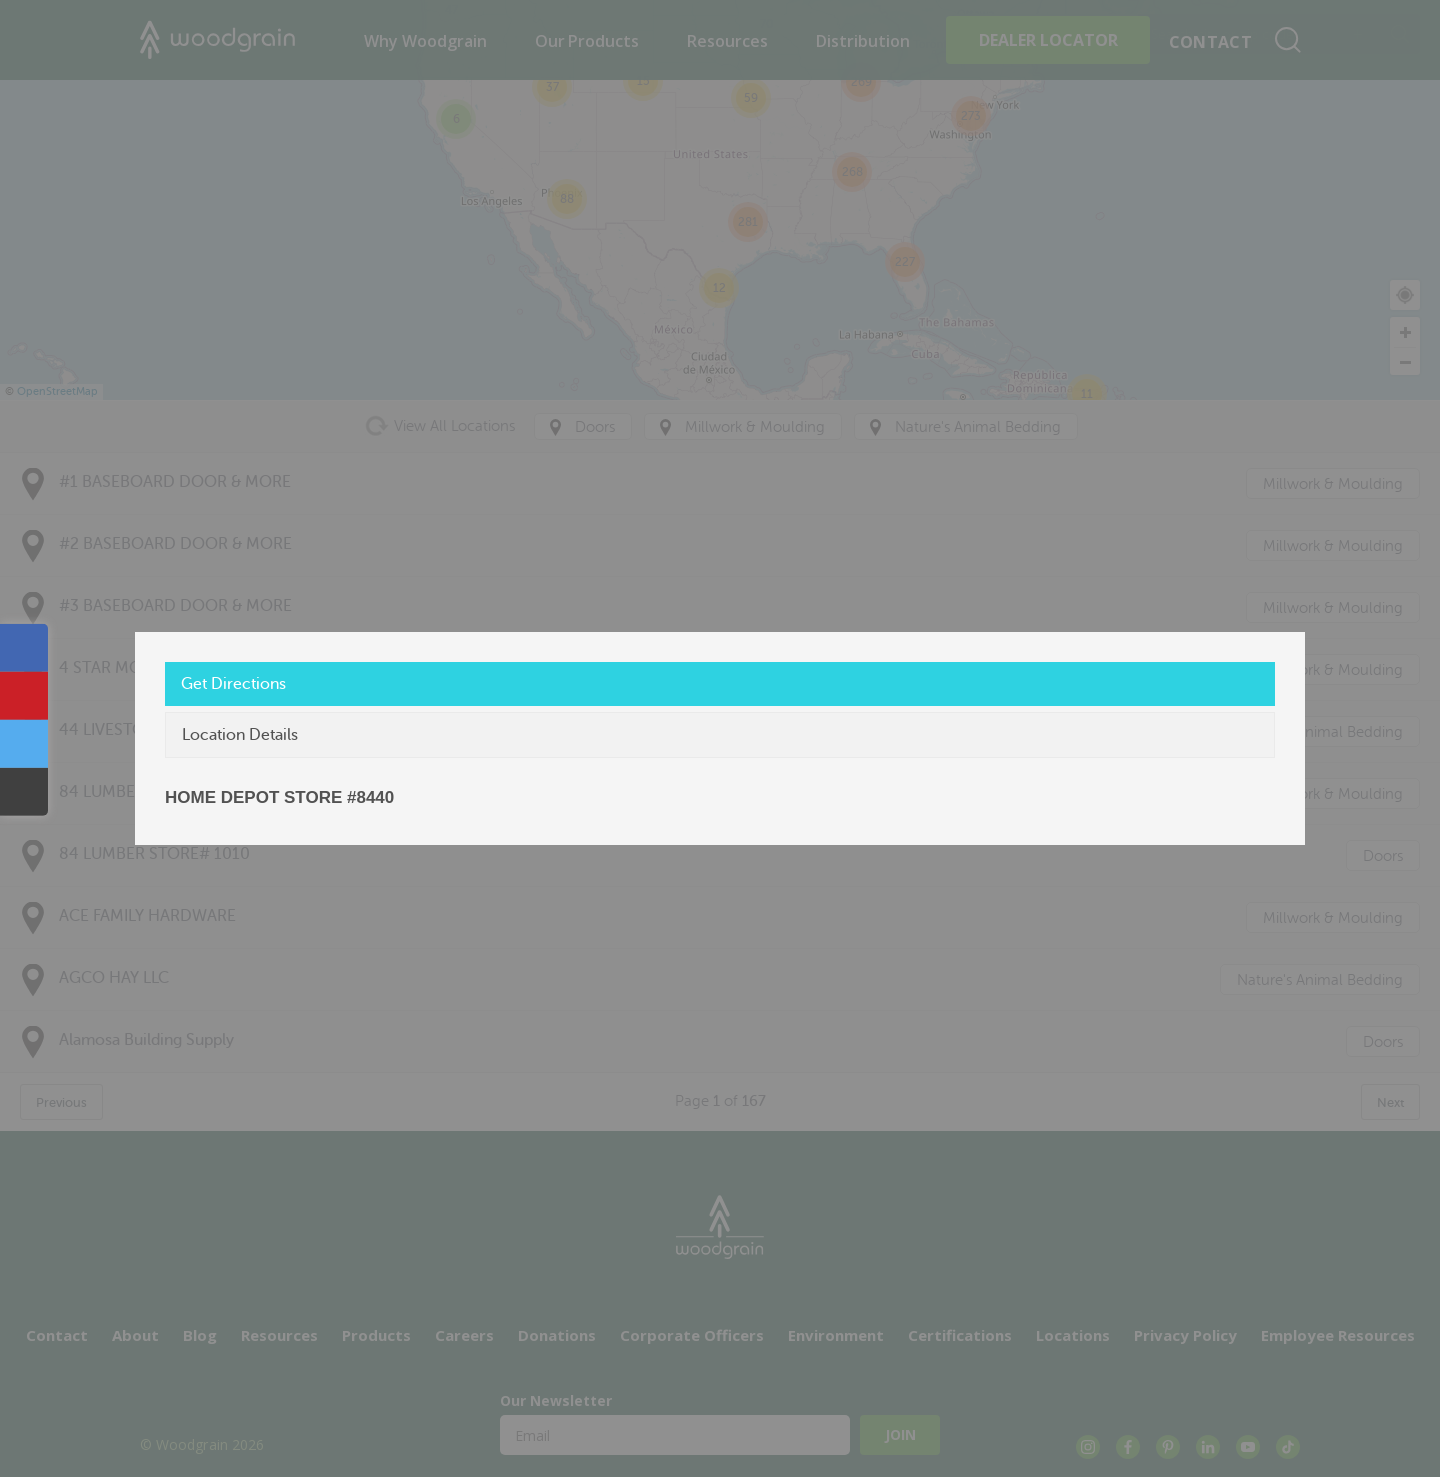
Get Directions (233, 684)
